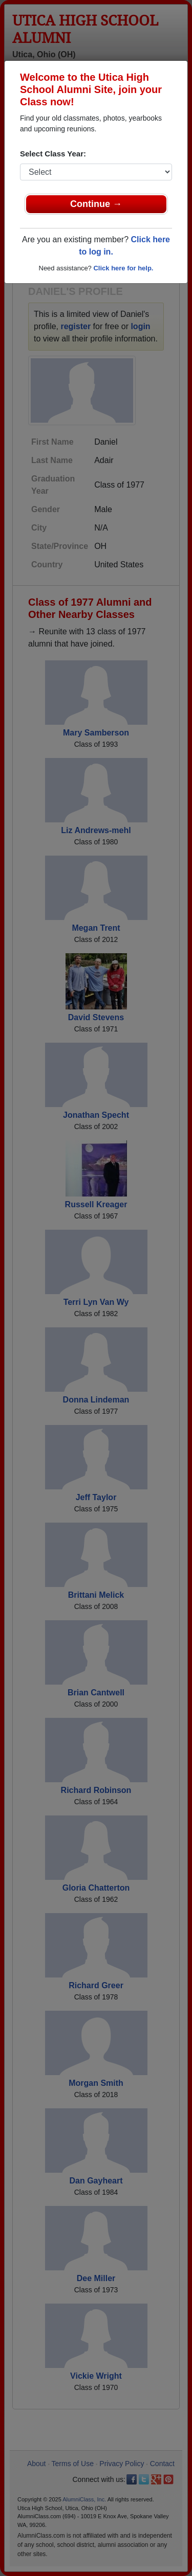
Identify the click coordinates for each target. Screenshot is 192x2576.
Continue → (96, 204)
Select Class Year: (53, 153)
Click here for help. (123, 268)
